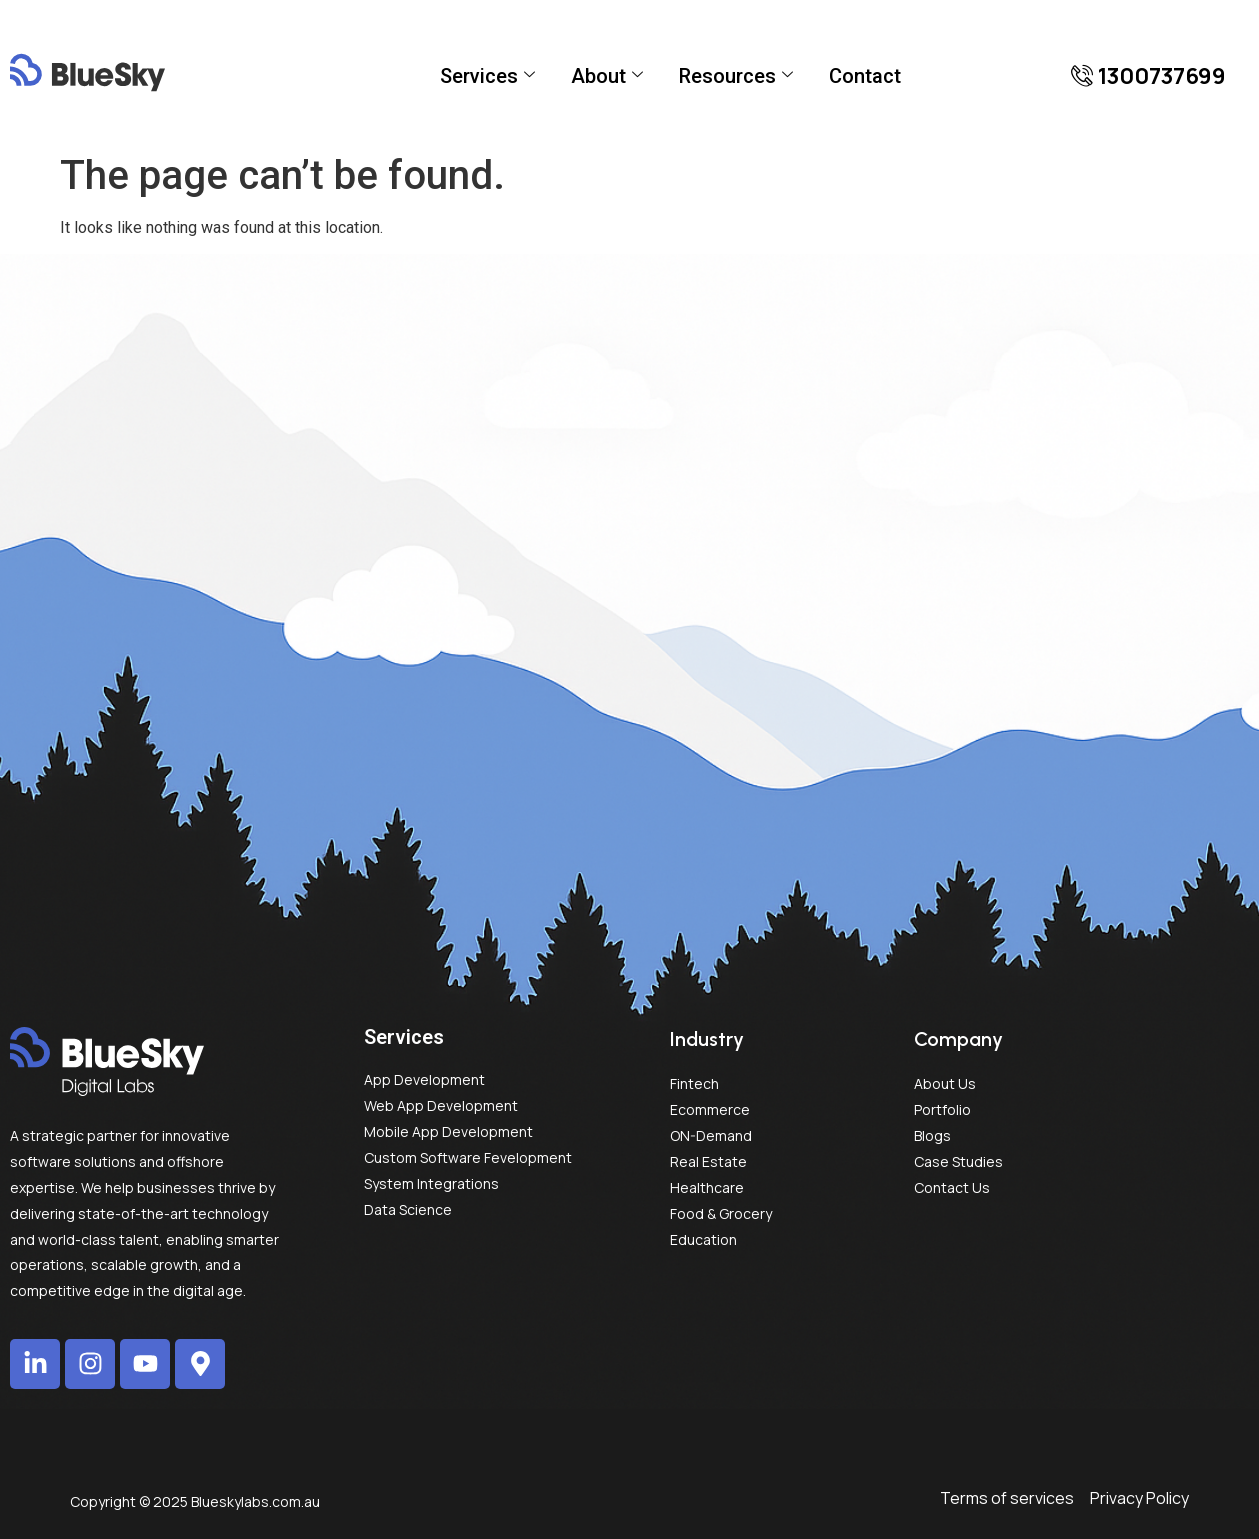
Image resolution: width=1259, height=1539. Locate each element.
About (607, 76)
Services (487, 76)
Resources (736, 76)
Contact (865, 76)
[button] (1148, 76)
